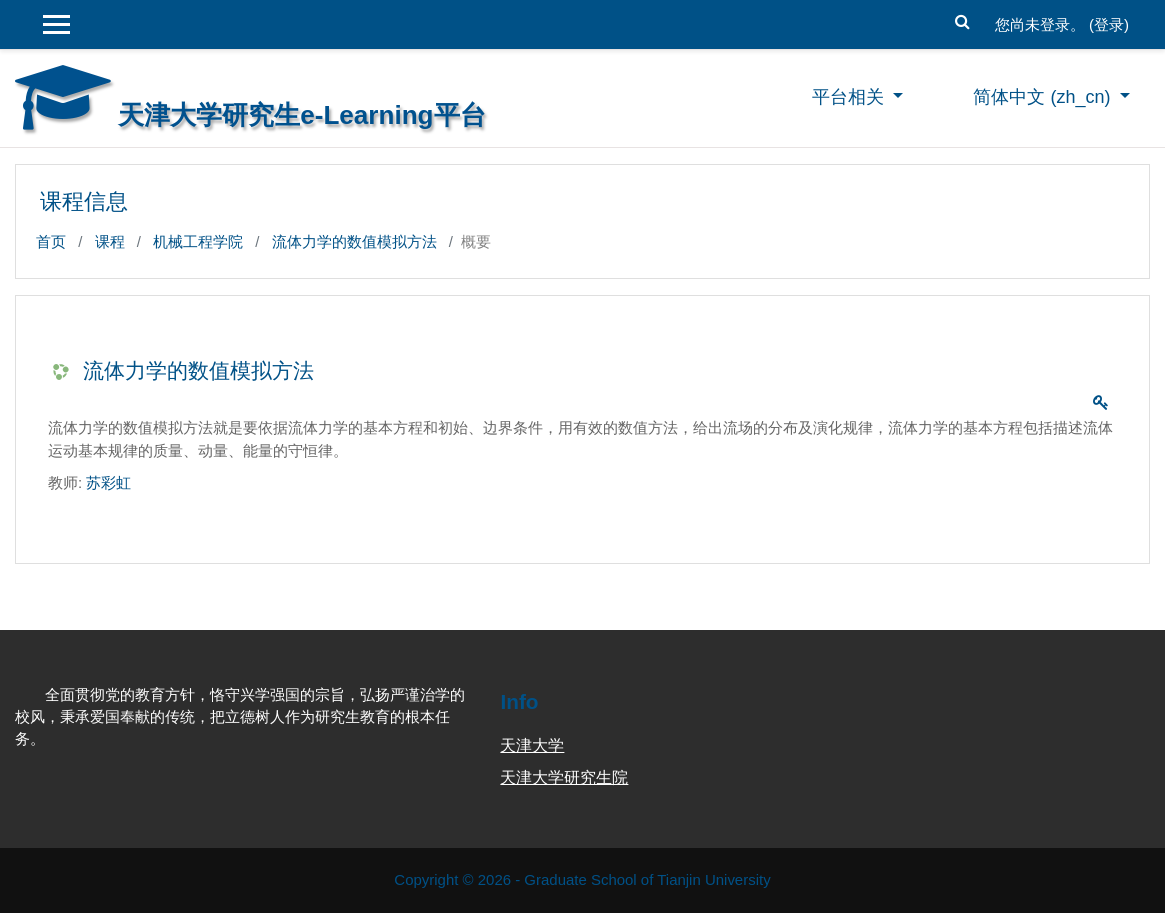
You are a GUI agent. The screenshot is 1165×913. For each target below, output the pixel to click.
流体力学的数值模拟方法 (354, 241)
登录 (1109, 24)
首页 (51, 241)
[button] (963, 19)
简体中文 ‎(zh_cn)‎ (1044, 97)
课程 (110, 241)
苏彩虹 (108, 482)
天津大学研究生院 (564, 777)
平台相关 (850, 97)
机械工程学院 (198, 241)
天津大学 (532, 745)
